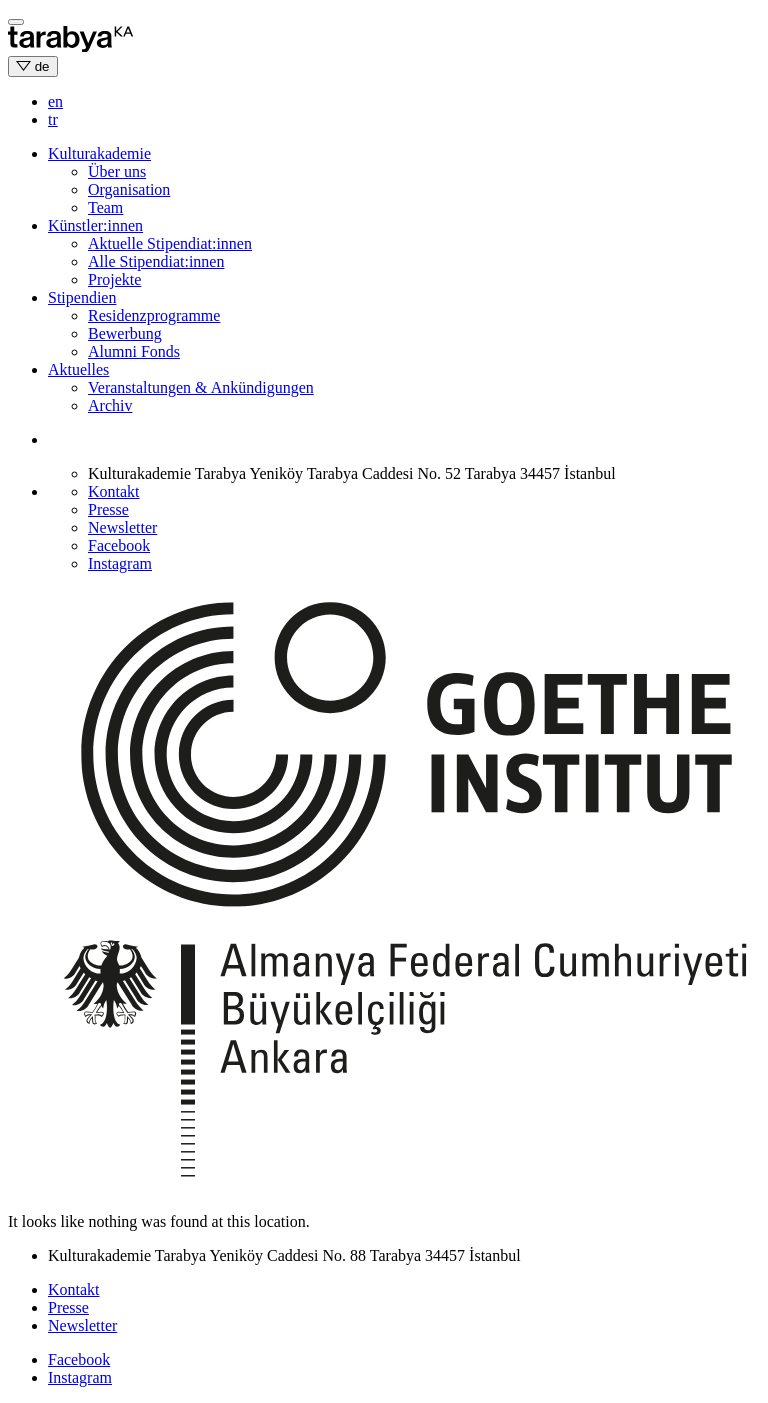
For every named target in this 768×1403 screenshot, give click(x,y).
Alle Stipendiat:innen (156, 261)
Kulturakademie (99, 153)
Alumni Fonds (134, 351)
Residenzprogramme (154, 315)
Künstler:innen (95, 225)
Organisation (129, 189)
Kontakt (114, 491)
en (55, 101)
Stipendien (82, 297)
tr (53, 119)
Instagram (120, 563)
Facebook (119, 545)
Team (105, 207)
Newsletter (122, 527)
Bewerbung (125, 333)
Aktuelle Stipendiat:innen (170, 243)
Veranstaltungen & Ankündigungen (201, 387)
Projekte (114, 279)
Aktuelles (78, 369)
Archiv (110, 405)
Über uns (117, 171)
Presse (108, 509)
